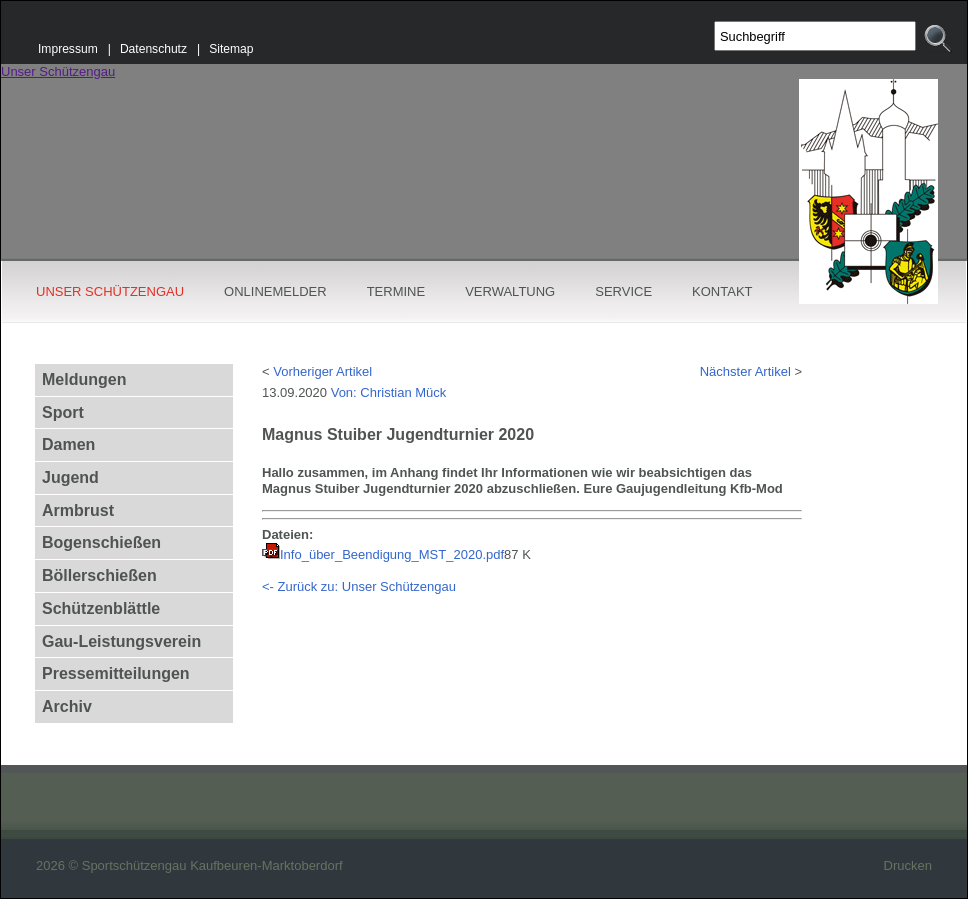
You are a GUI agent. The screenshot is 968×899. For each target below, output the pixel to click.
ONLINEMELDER (275, 291)
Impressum (68, 49)
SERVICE (623, 291)
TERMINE (396, 291)
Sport (63, 412)
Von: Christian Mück (389, 392)
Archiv (67, 706)
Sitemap (231, 49)
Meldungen (84, 379)
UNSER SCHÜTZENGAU (110, 291)
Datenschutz (153, 49)
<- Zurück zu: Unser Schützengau (359, 586)
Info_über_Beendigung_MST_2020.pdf (392, 554)
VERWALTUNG (510, 291)
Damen (68, 444)
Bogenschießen (101, 542)
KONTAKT (722, 291)
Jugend (70, 477)
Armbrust (78, 510)
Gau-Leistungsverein (121, 641)
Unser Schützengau (58, 71)
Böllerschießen (99, 575)
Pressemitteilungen (116, 673)
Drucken (908, 865)
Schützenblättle (101, 608)
